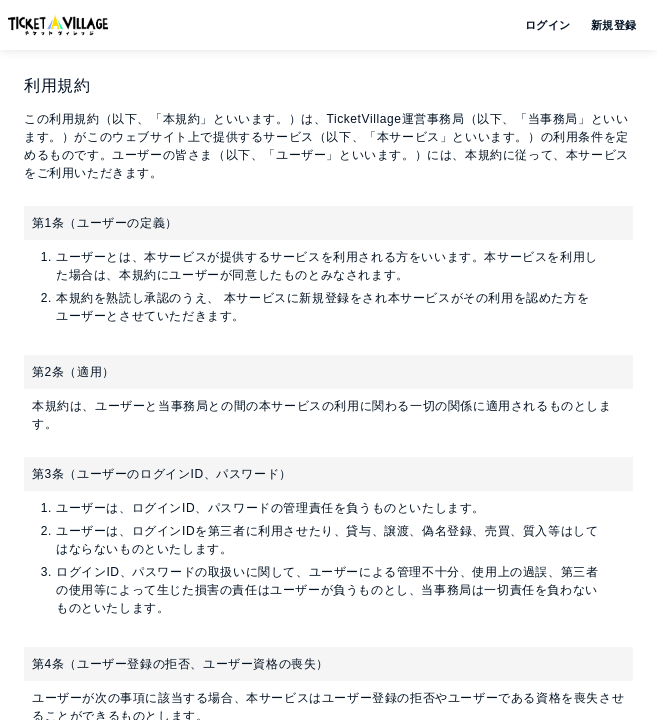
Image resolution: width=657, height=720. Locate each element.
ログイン (546, 25)
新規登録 (606, 25)
